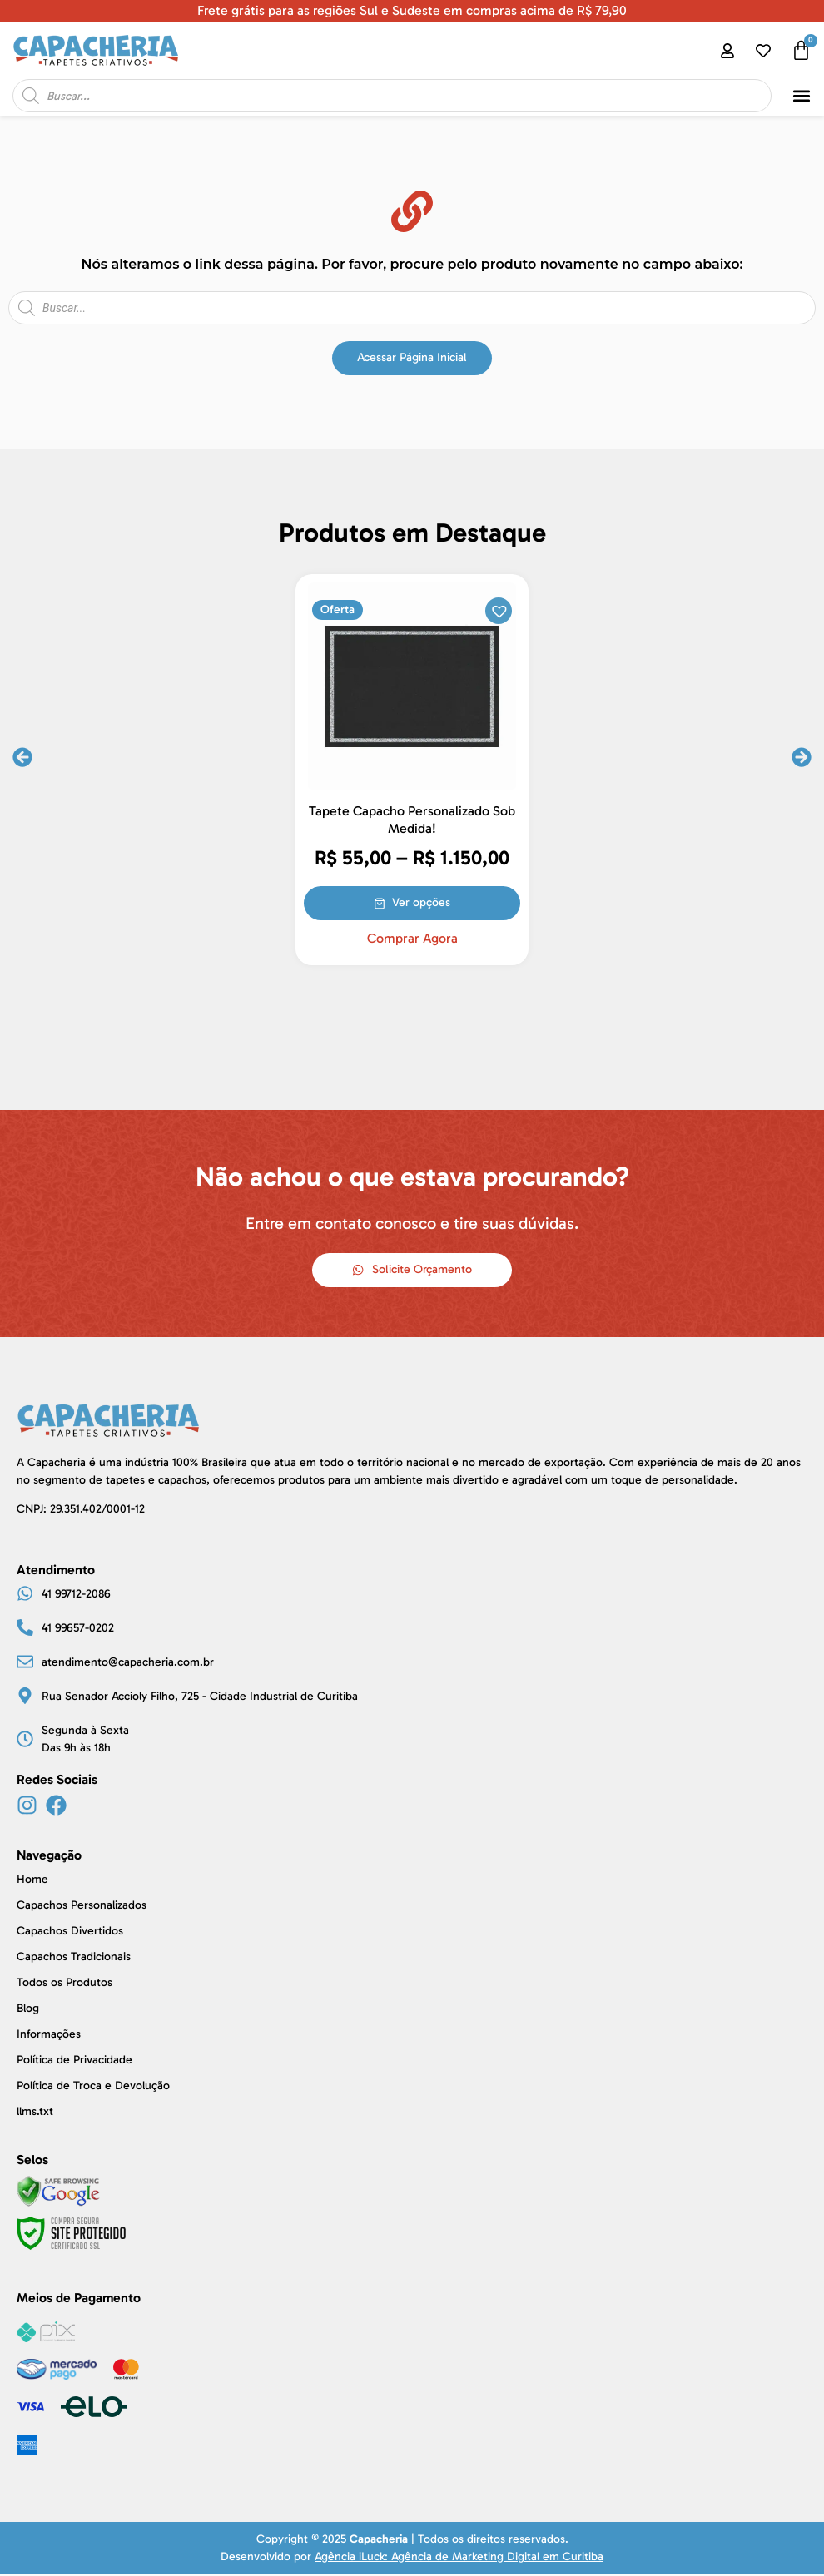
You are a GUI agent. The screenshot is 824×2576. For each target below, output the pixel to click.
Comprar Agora (412, 938)
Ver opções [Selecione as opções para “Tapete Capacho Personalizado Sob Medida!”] (422, 901)
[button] (802, 96)
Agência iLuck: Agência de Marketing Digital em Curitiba (459, 2559)
